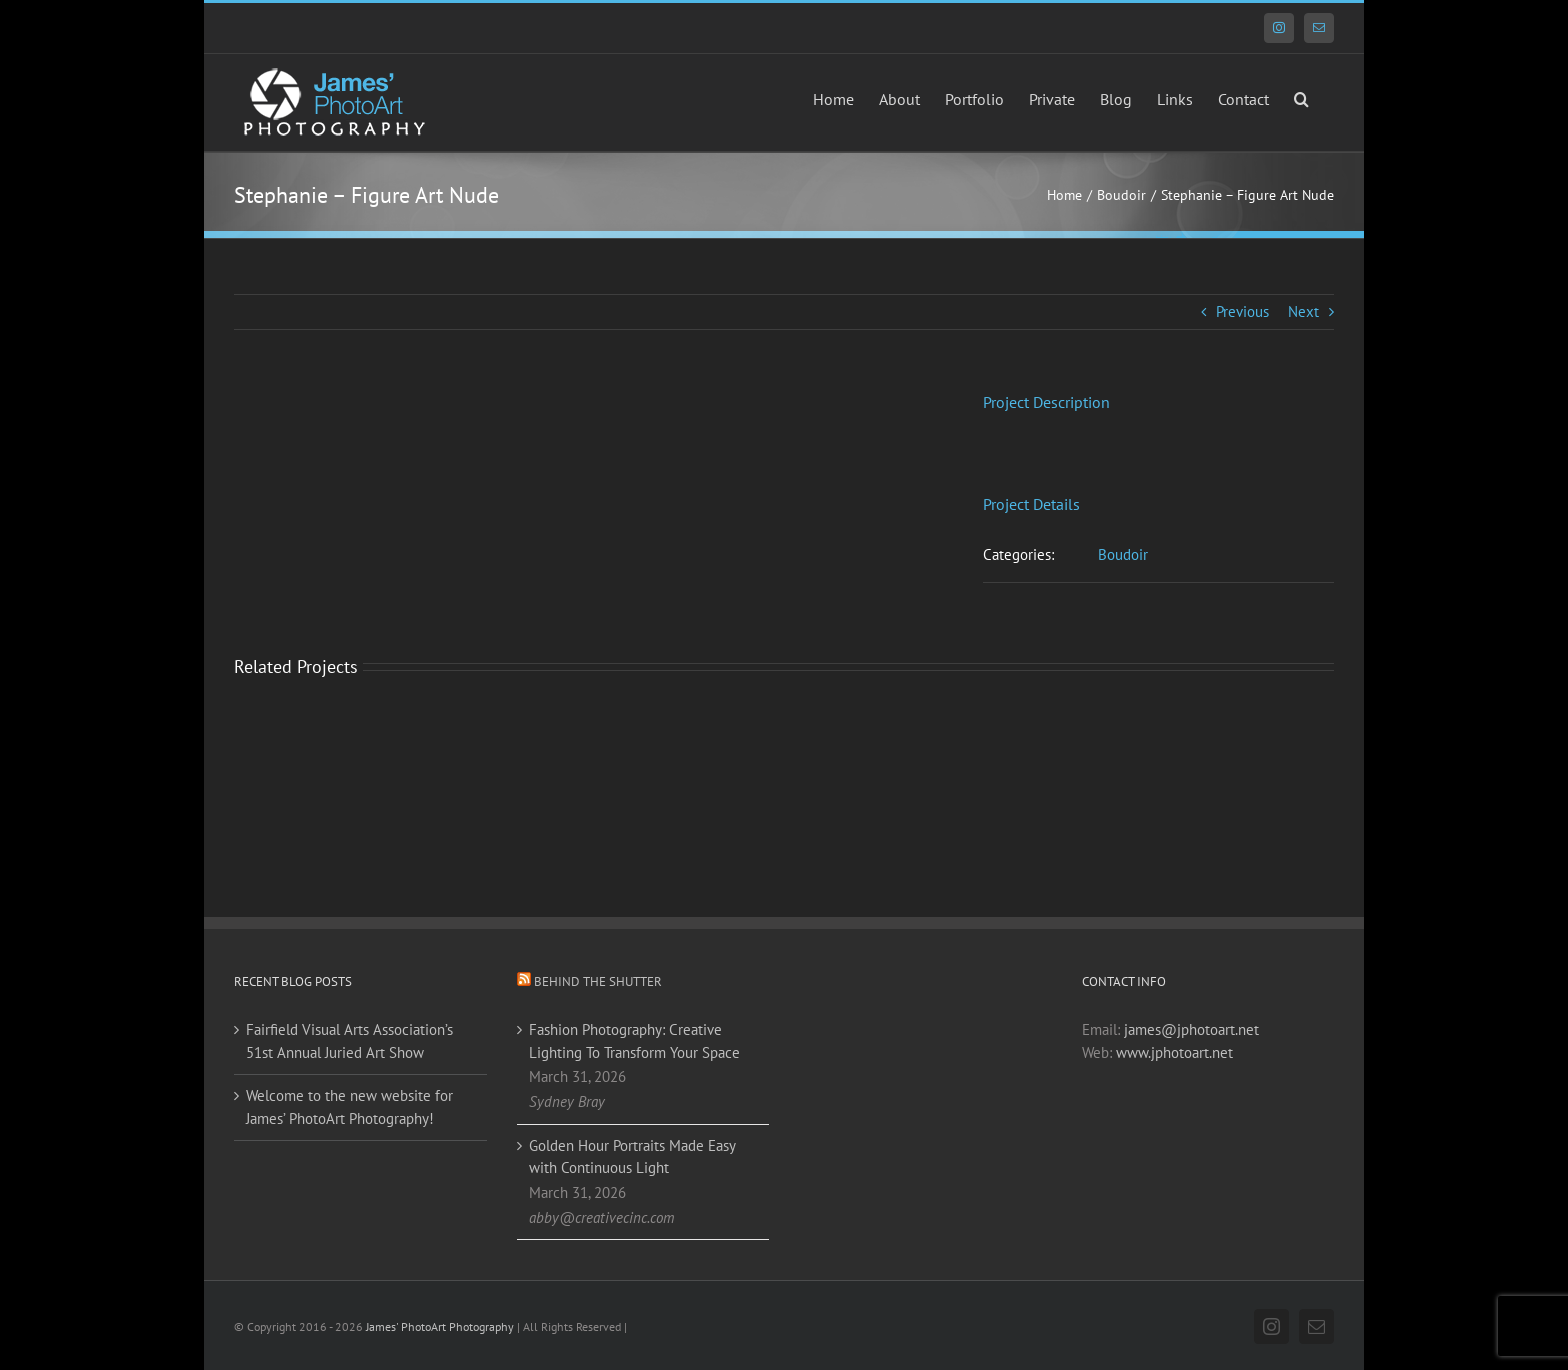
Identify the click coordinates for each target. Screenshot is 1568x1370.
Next (1303, 311)
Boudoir (1123, 554)
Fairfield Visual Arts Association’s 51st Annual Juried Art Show (349, 1041)
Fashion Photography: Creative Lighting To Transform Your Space (634, 1041)
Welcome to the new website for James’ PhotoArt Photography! (349, 1107)
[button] (1301, 97)
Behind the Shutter (598, 981)
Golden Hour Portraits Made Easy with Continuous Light (632, 1157)
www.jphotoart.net (1174, 1052)
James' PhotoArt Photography (440, 1326)
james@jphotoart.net (1191, 1029)
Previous (1242, 311)
